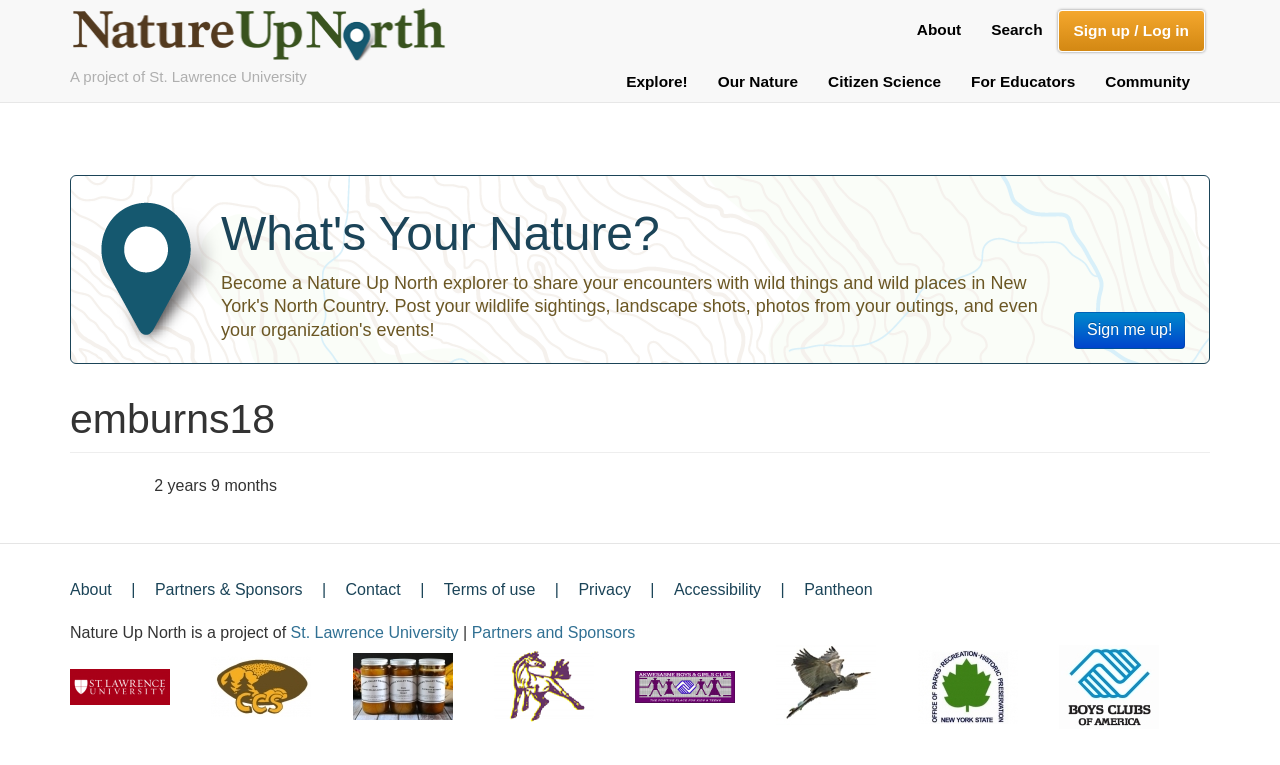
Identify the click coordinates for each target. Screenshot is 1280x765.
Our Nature (758, 81)
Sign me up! (1129, 329)
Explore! (657, 81)
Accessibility (717, 589)
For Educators (1023, 81)
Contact (373, 589)
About (939, 29)
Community (1147, 81)
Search (1016, 29)
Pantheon (838, 589)
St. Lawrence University (375, 632)
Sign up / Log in (1131, 30)
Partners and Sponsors (554, 632)
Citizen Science (884, 81)
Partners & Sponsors (229, 589)
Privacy (604, 589)
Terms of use (490, 589)
